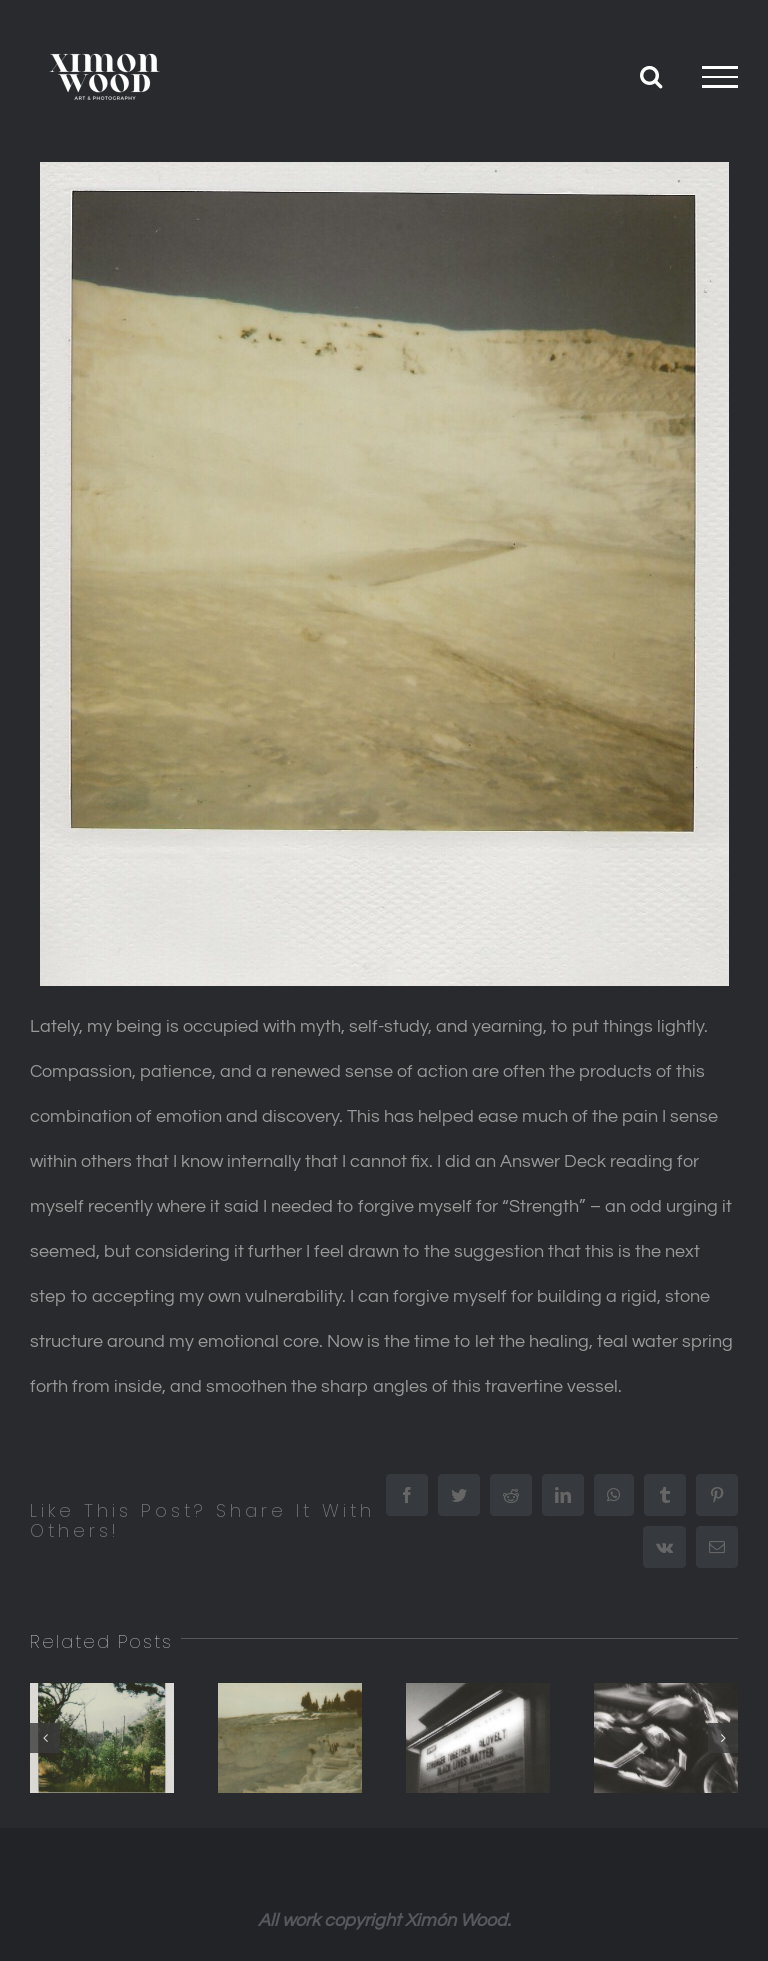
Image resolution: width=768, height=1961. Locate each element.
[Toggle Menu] (720, 77)
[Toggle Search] (651, 76)
